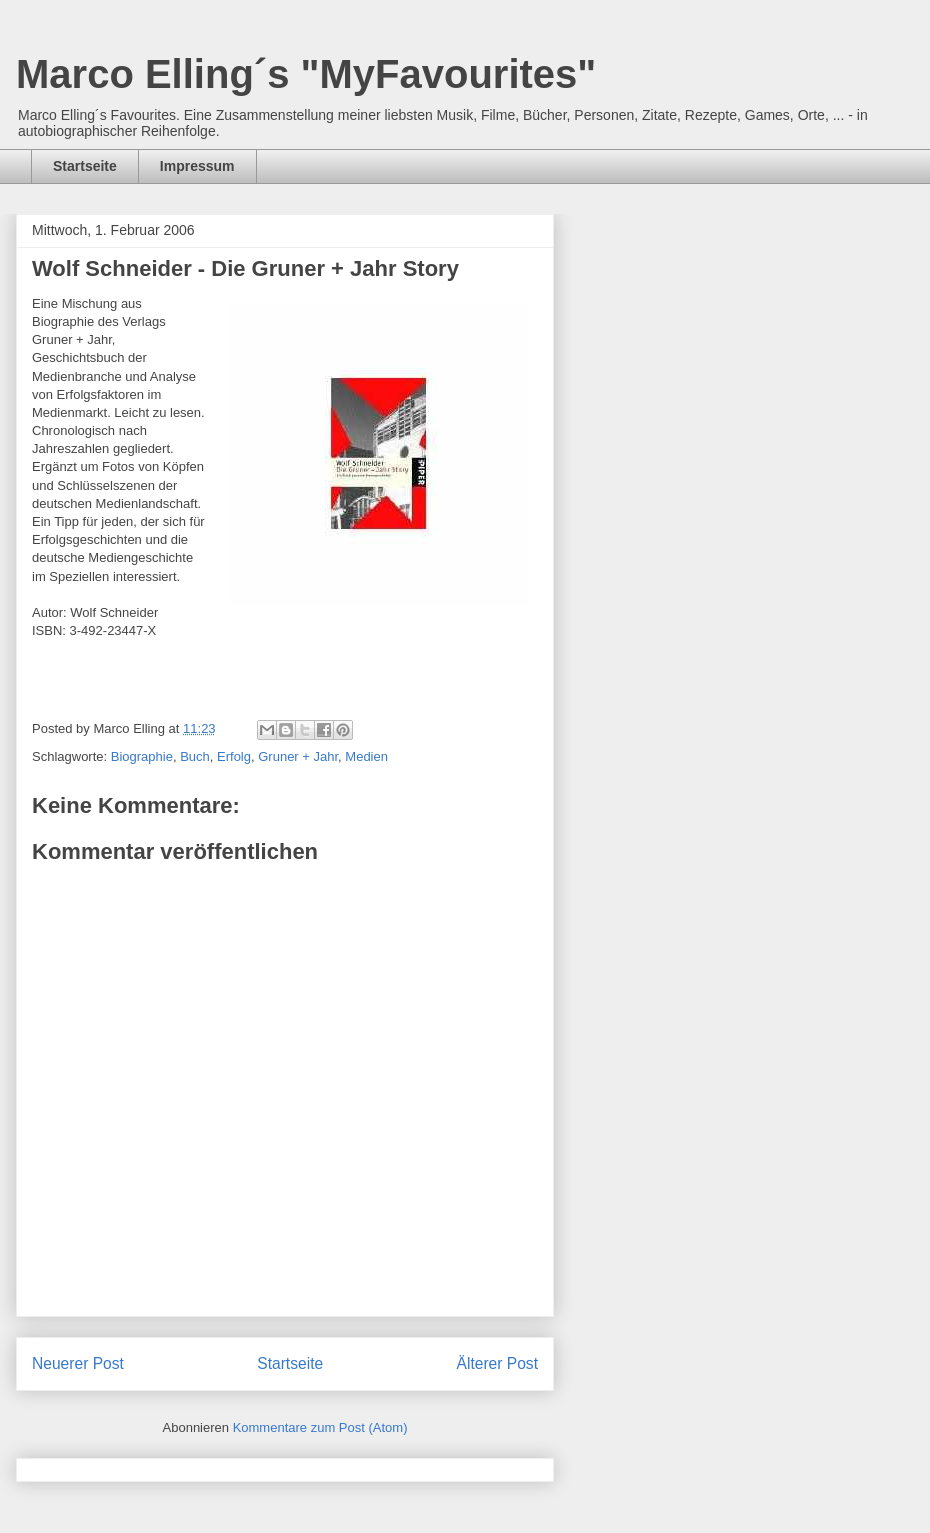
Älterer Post (497, 1363)
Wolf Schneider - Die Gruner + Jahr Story (245, 268)
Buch (195, 756)
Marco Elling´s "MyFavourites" (306, 74)
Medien (366, 756)
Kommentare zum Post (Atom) (320, 1427)
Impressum (197, 166)
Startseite (85, 166)
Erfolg (234, 756)
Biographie (142, 756)
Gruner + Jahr (298, 756)
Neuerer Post (78, 1363)
